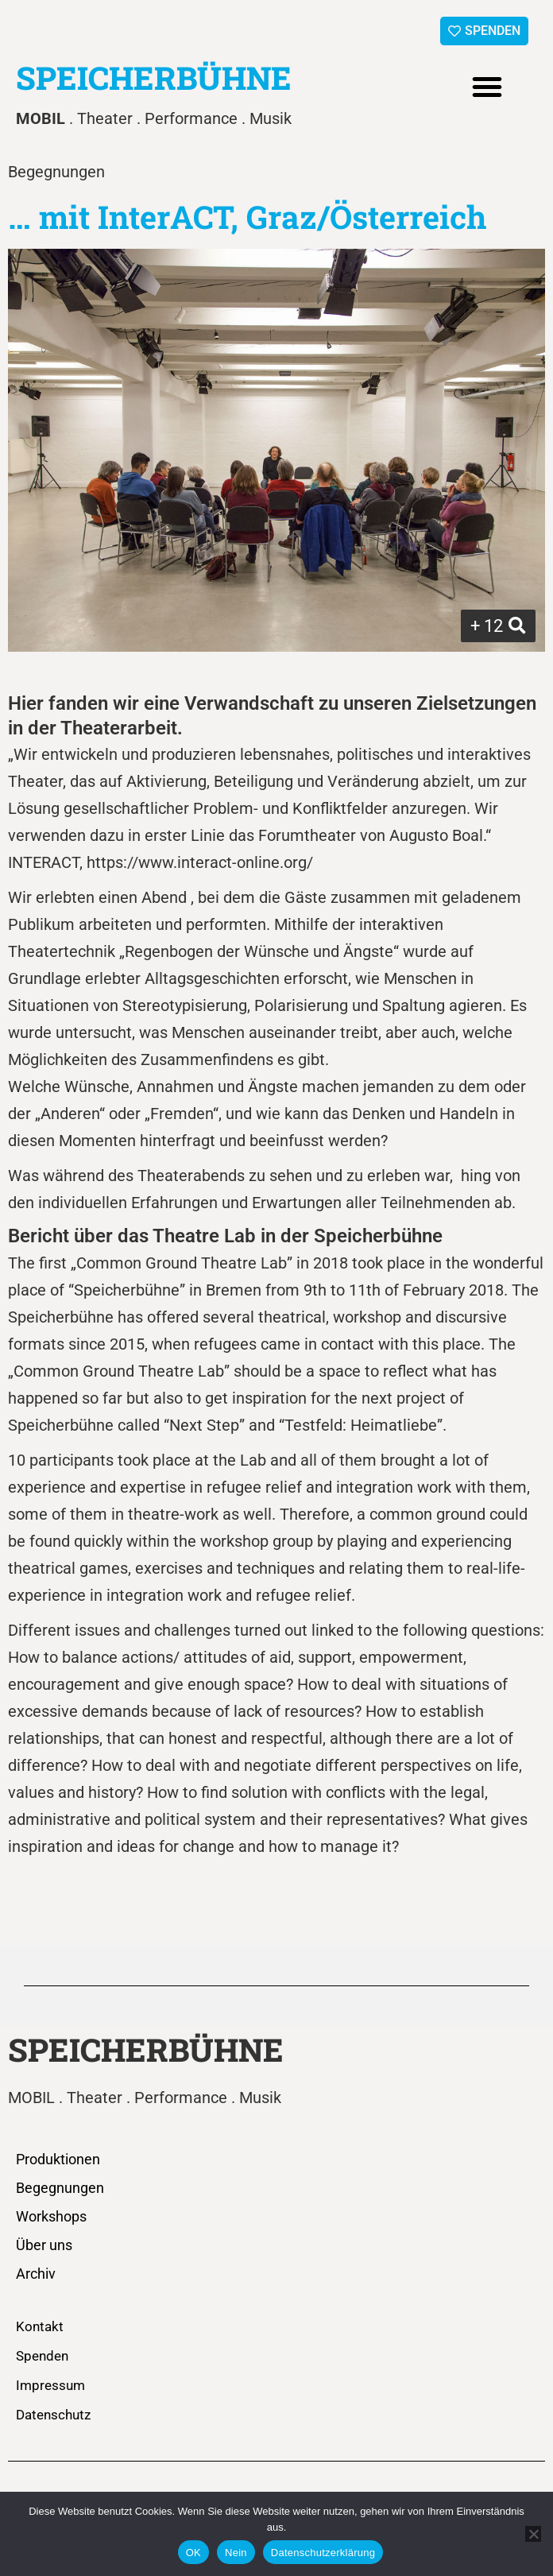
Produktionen (58, 2159)
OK (193, 2553)
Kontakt (40, 2326)
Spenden (42, 2356)
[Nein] (533, 2534)
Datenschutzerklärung (323, 2553)
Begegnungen (60, 2187)
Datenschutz (53, 2415)
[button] (487, 86)
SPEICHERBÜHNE (154, 77)
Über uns (44, 2245)
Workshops (51, 2216)
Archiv (36, 2273)
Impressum (50, 2385)
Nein (236, 2553)
